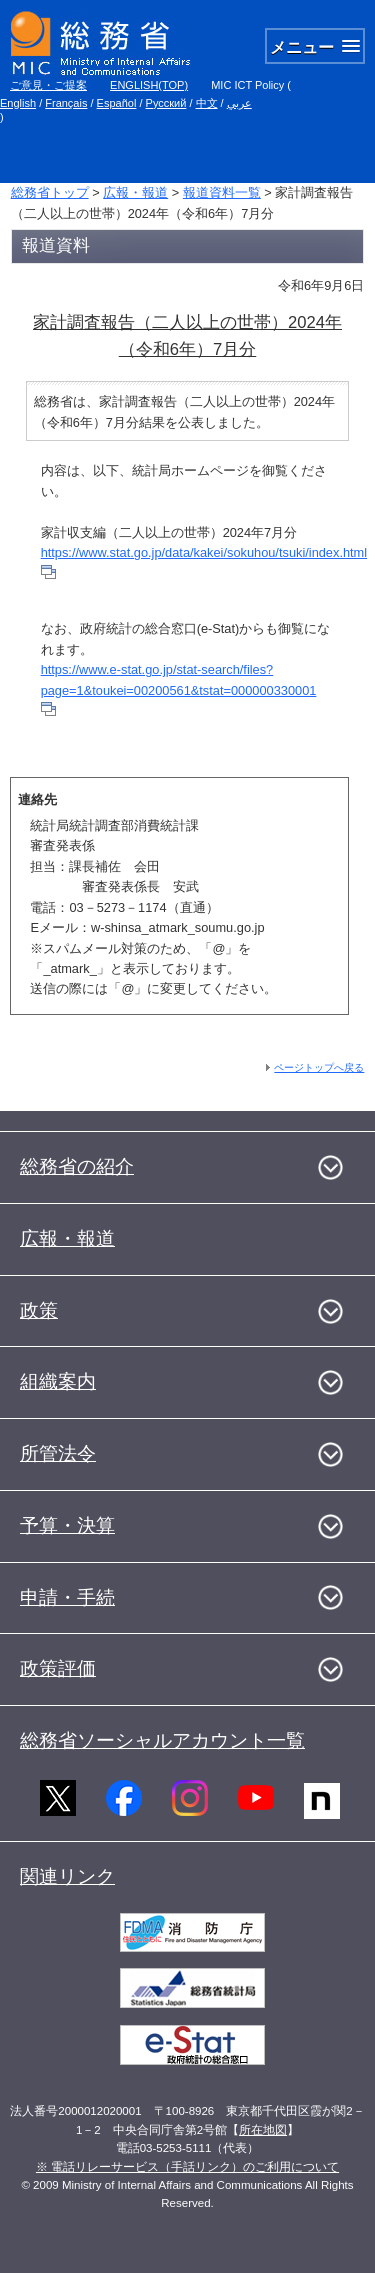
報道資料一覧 (222, 192)
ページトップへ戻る (319, 1067)
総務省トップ (50, 192)
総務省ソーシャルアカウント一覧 (162, 1740)
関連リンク (67, 1876)
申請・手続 (67, 1597)
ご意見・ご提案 (48, 85)
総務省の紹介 (77, 1166)
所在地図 (263, 2130)
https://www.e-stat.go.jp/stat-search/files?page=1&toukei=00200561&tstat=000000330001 (179, 689)
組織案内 (58, 1381)
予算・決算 (67, 1525)
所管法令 (58, 1453)
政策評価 (58, 1668)
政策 (39, 1310)
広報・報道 (135, 192)
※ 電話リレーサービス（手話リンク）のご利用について (187, 2167)
